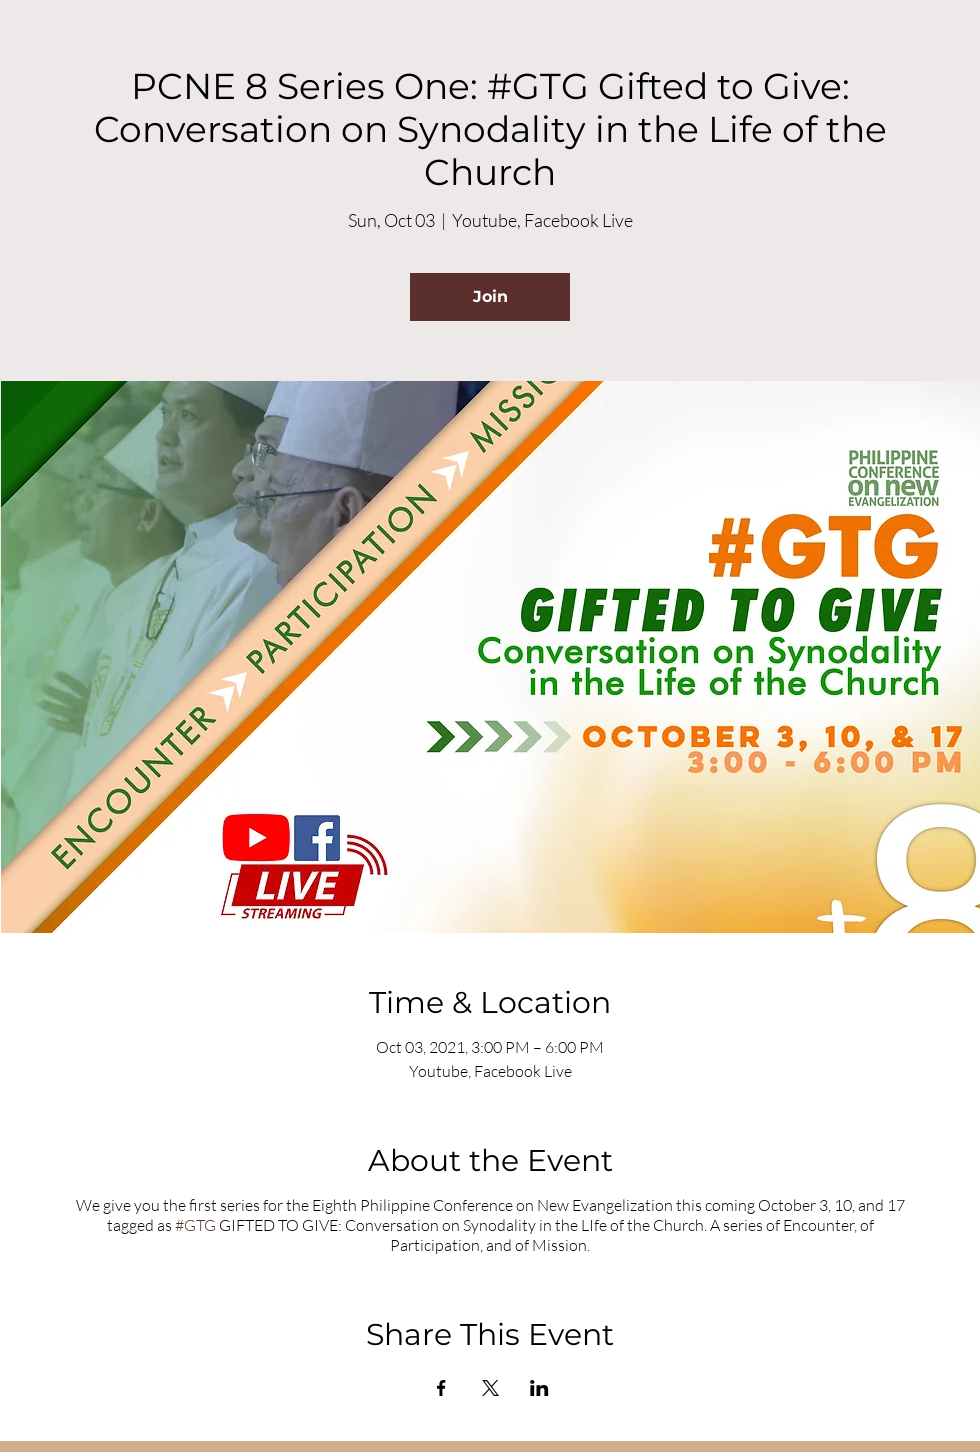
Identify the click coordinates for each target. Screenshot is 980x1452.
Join (490, 296)
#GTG (195, 1225)
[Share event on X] (490, 1388)
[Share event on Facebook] (441, 1388)
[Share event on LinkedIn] (539, 1388)
